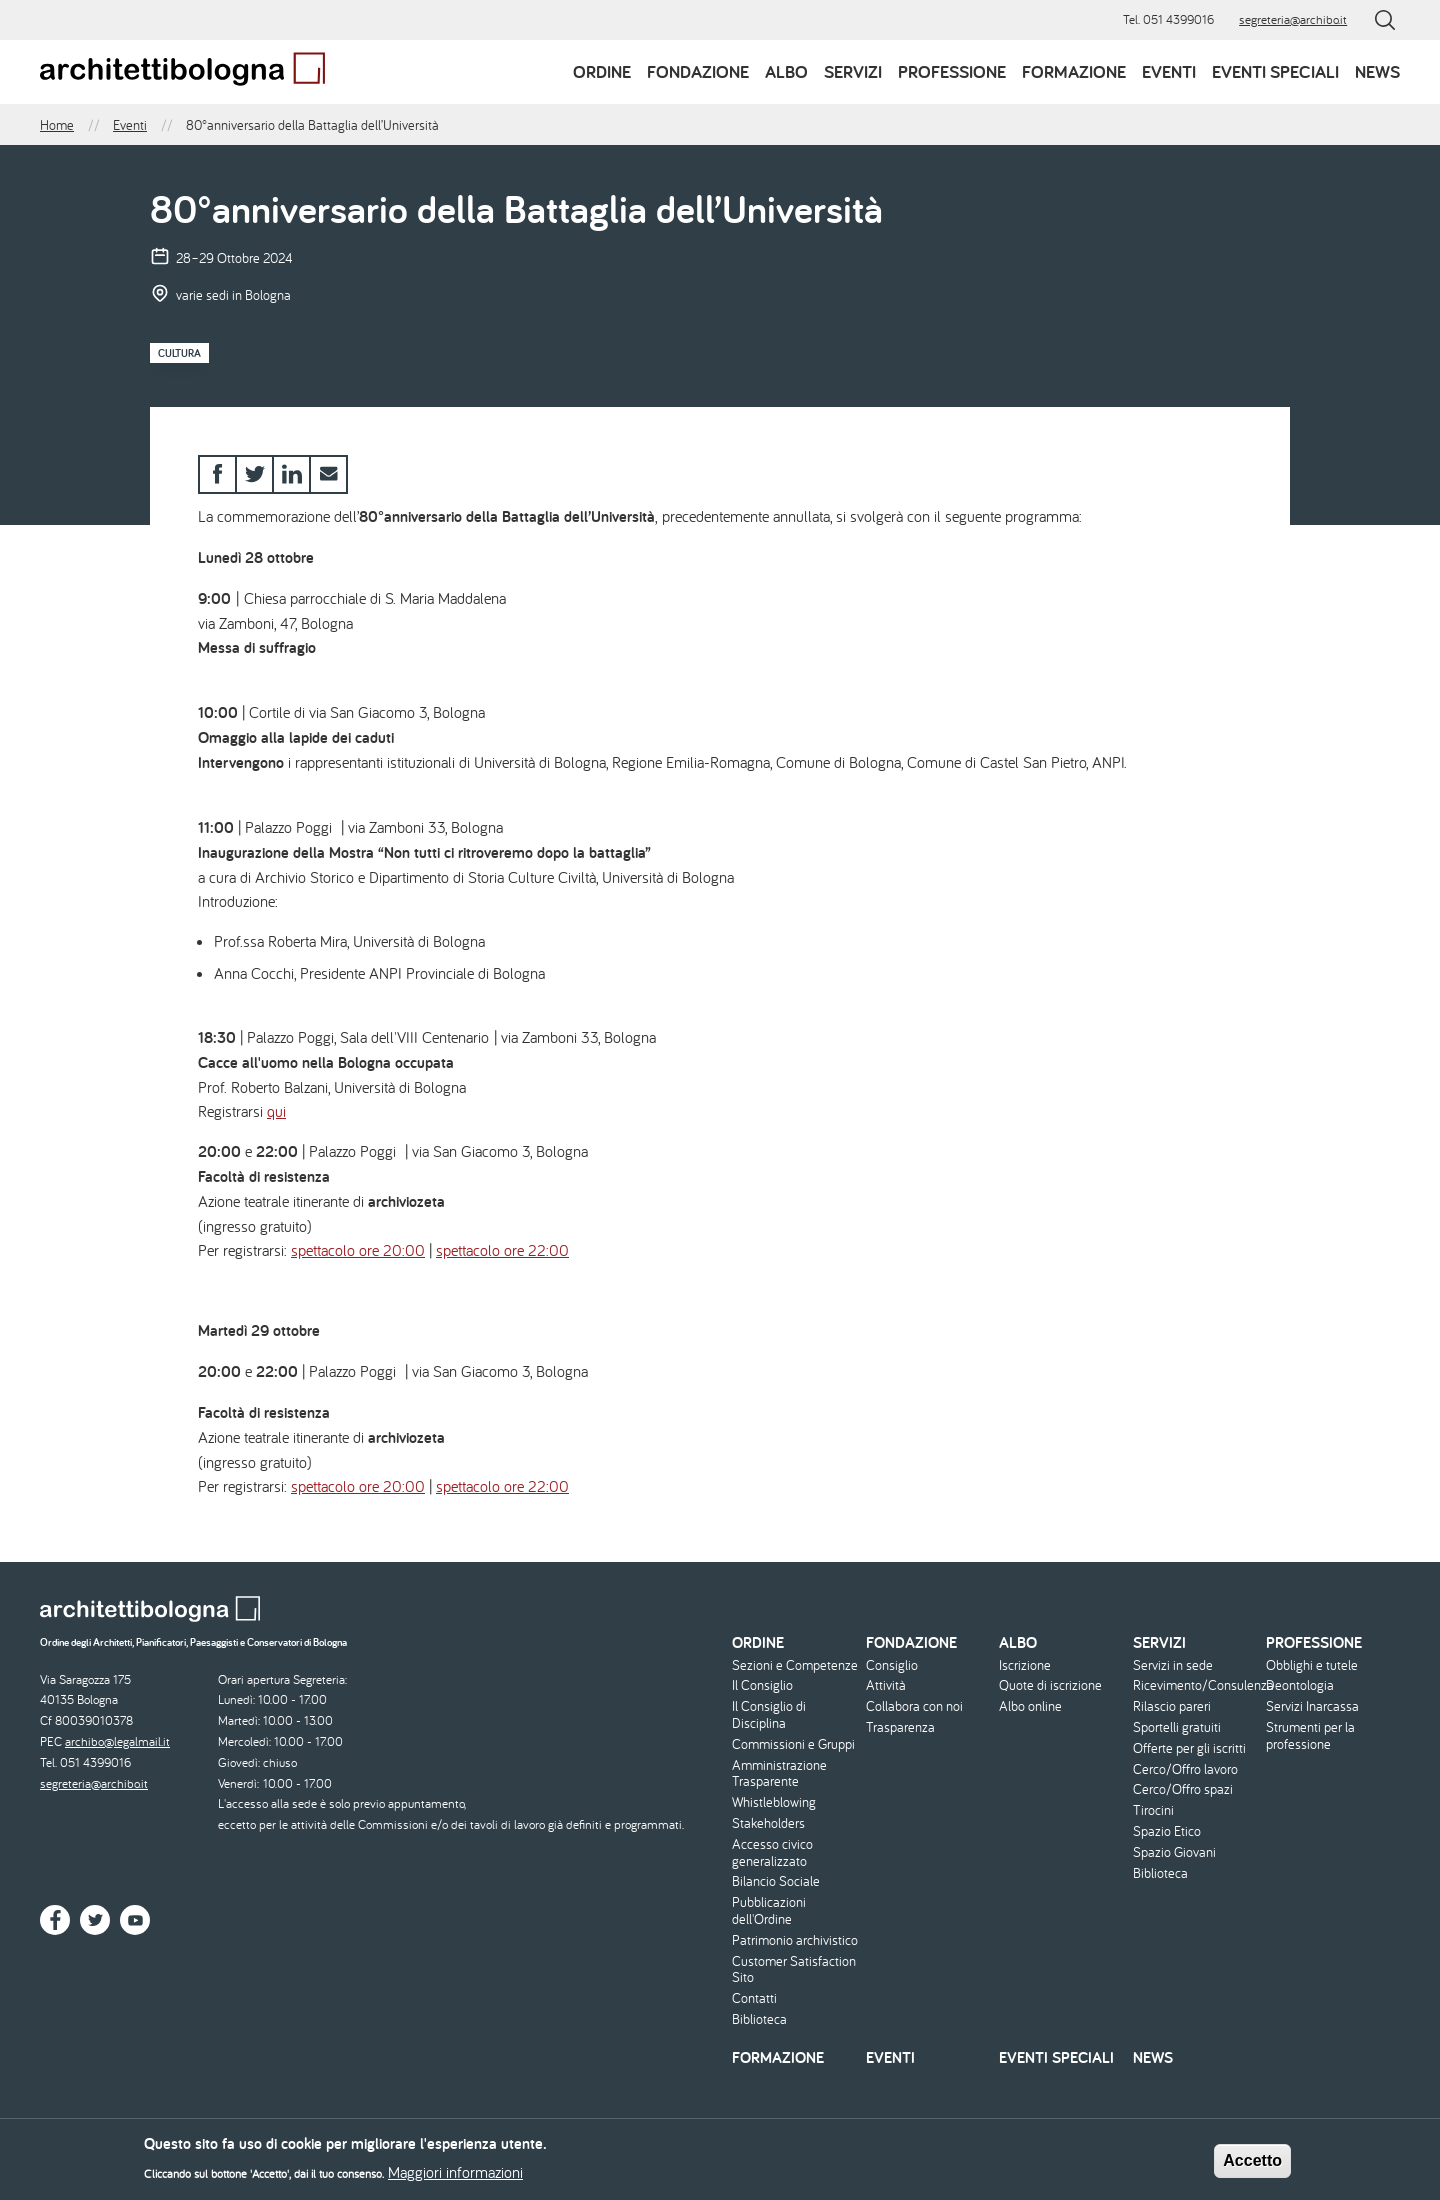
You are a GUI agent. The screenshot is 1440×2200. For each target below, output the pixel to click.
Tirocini (1153, 1810)
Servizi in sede (1173, 1665)
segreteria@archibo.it (1293, 19)
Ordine (602, 71)
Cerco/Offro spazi (1183, 1789)
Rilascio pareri (1172, 1706)
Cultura (179, 353)
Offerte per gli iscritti (1189, 1748)
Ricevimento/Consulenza (1197, 1685)
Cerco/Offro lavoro (1185, 1769)
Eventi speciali (1275, 71)
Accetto (1252, 2164)
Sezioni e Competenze (795, 1665)
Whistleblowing (774, 1802)
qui (276, 1111)
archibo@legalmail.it (117, 1741)
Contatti (754, 1998)
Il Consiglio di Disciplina (769, 1715)
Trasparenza (900, 1727)
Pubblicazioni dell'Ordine (769, 1911)
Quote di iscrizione (1050, 1685)
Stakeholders (768, 1823)
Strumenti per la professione (1310, 1736)
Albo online (1030, 1706)
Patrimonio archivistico (795, 1940)
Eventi (1169, 71)
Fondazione (698, 71)
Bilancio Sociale (776, 1881)
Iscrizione (1025, 1665)
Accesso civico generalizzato (772, 1853)
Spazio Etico (1167, 1831)
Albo (786, 71)
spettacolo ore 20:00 (358, 1250)
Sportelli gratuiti (1177, 1727)
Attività (886, 1685)
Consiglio (892, 1665)
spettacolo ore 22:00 (502, 1250)
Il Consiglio (762, 1685)
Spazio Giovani (1174, 1852)
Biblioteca (759, 2019)
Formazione (1074, 71)
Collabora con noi (914, 1706)
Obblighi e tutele (1312, 1665)
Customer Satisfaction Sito (794, 1970)
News (1377, 71)
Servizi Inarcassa (1312, 1706)
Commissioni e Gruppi (793, 1744)
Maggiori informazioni (455, 2176)
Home (57, 125)
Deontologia (1300, 1685)
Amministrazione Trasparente (779, 1774)
